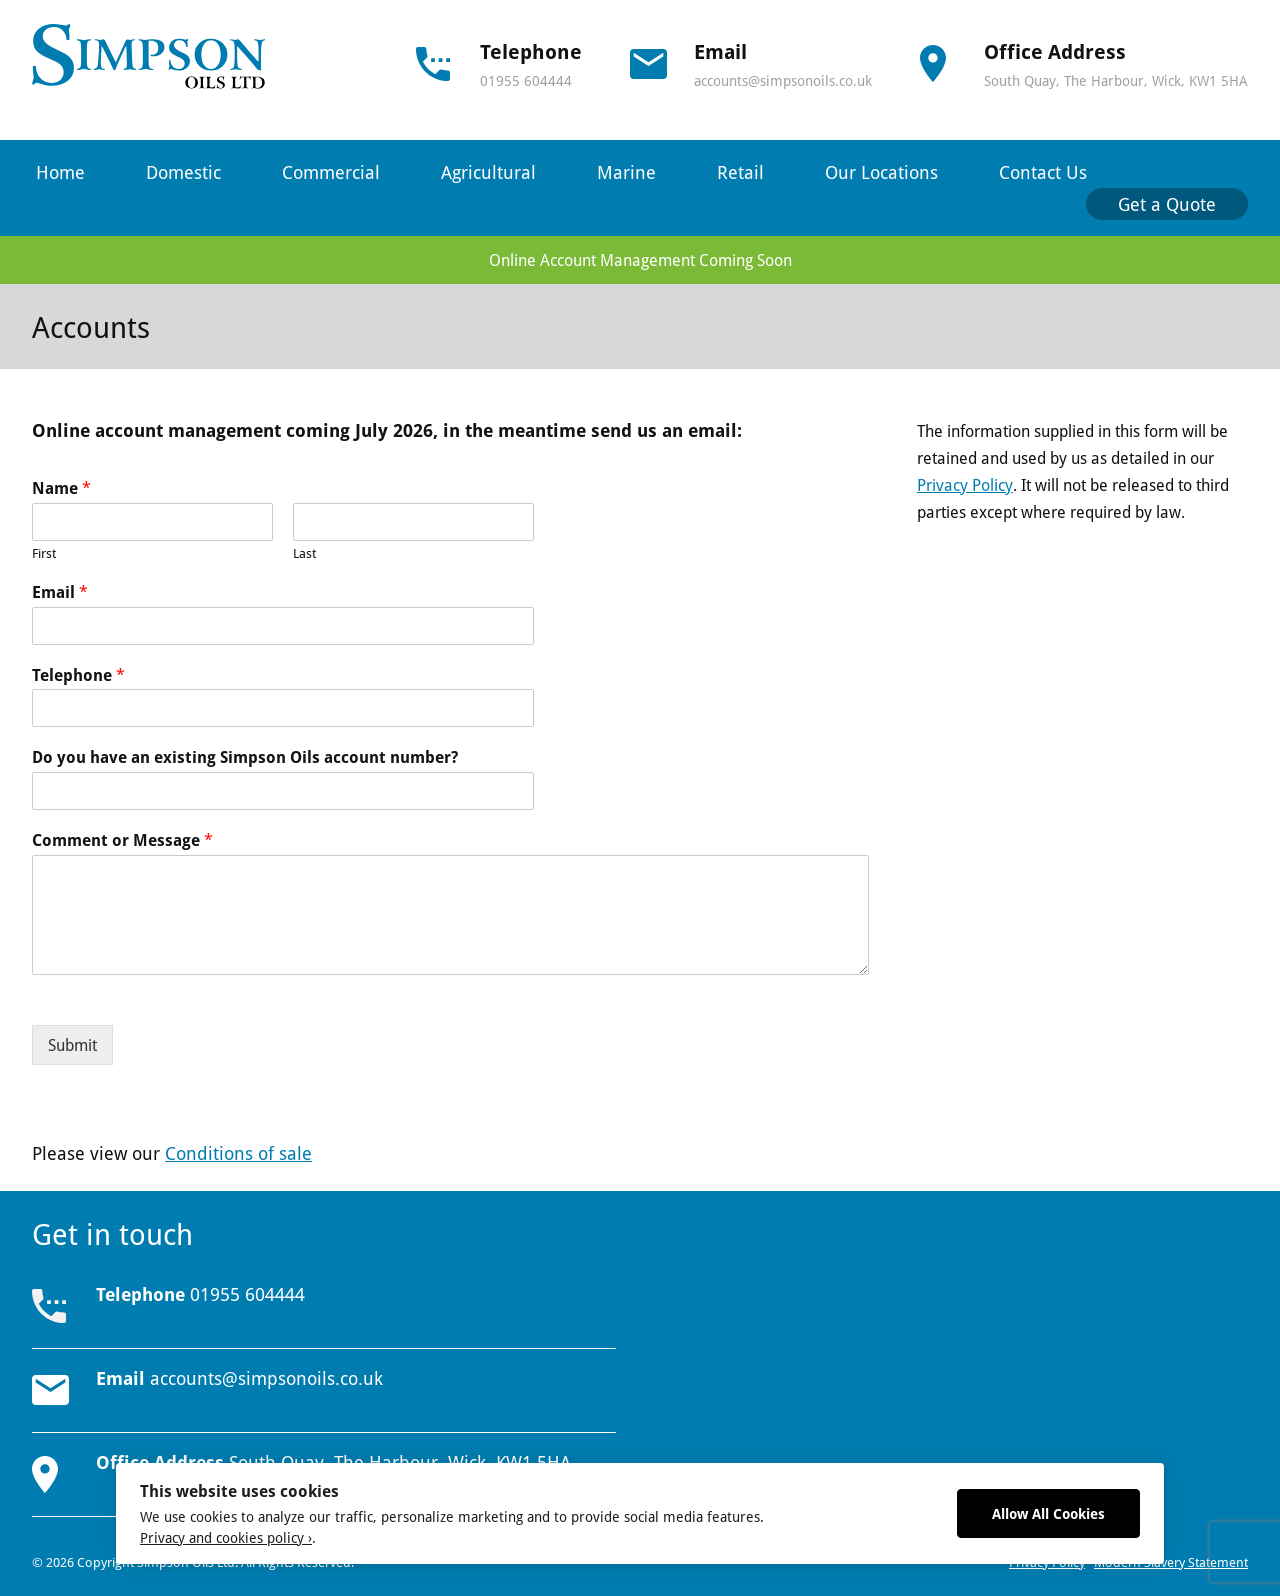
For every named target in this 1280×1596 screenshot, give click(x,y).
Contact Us (1043, 172)
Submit (72, 1045)
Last (304, 553)
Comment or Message (122, 840)
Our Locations (881, 172)
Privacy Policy (965, 485)
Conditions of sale (238, 1153)
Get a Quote (1167, 204)
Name (61, 488)
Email (60, 592)
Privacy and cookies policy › (226, 1537)
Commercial (331, 172)
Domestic (183, 172)
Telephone (78, 675)
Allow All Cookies (1048, 1513)
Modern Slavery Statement (1171, 1562)
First (44, 553)
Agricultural (488, 172)
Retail (740, 172)
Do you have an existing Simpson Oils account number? (245, 757)
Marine (626, 172)
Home (60, 172)
